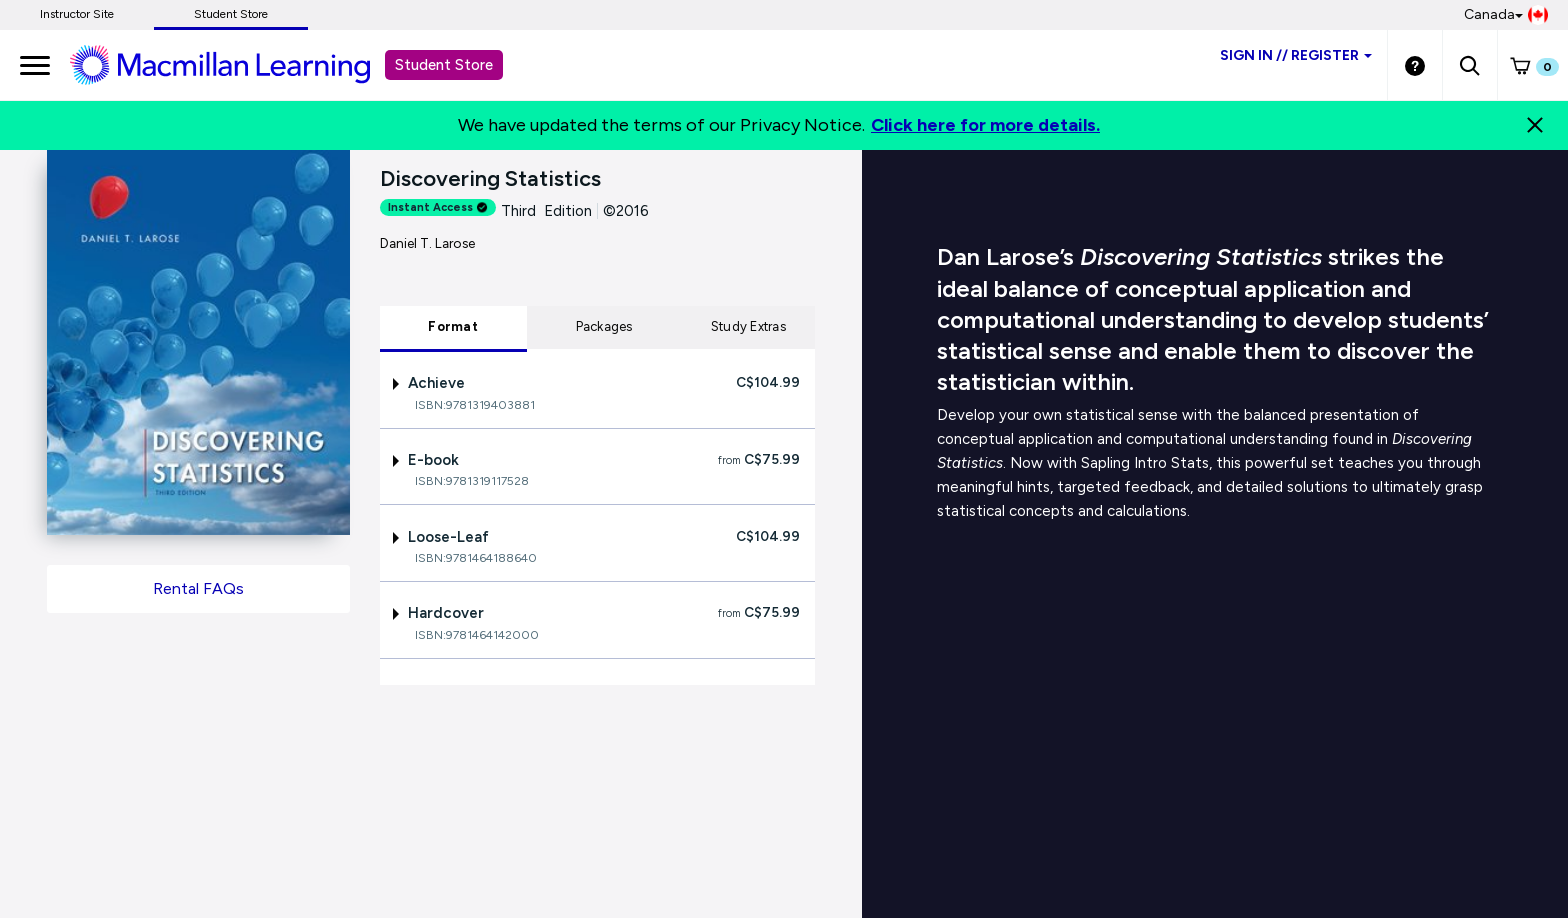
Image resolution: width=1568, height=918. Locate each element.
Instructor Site (77, 14)
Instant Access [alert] (438, 207)
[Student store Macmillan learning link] (235, 64)
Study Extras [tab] (748, 326)
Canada (1506, 15)
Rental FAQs (198, 588)
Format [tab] (453, 326)
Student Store (231, 14)
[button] (1469, 65)
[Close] (1535, 125)
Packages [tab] (604, 326)
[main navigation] (35, 65)
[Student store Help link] (1415, 65)
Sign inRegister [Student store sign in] (1296, 55)
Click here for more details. (985, 125)
